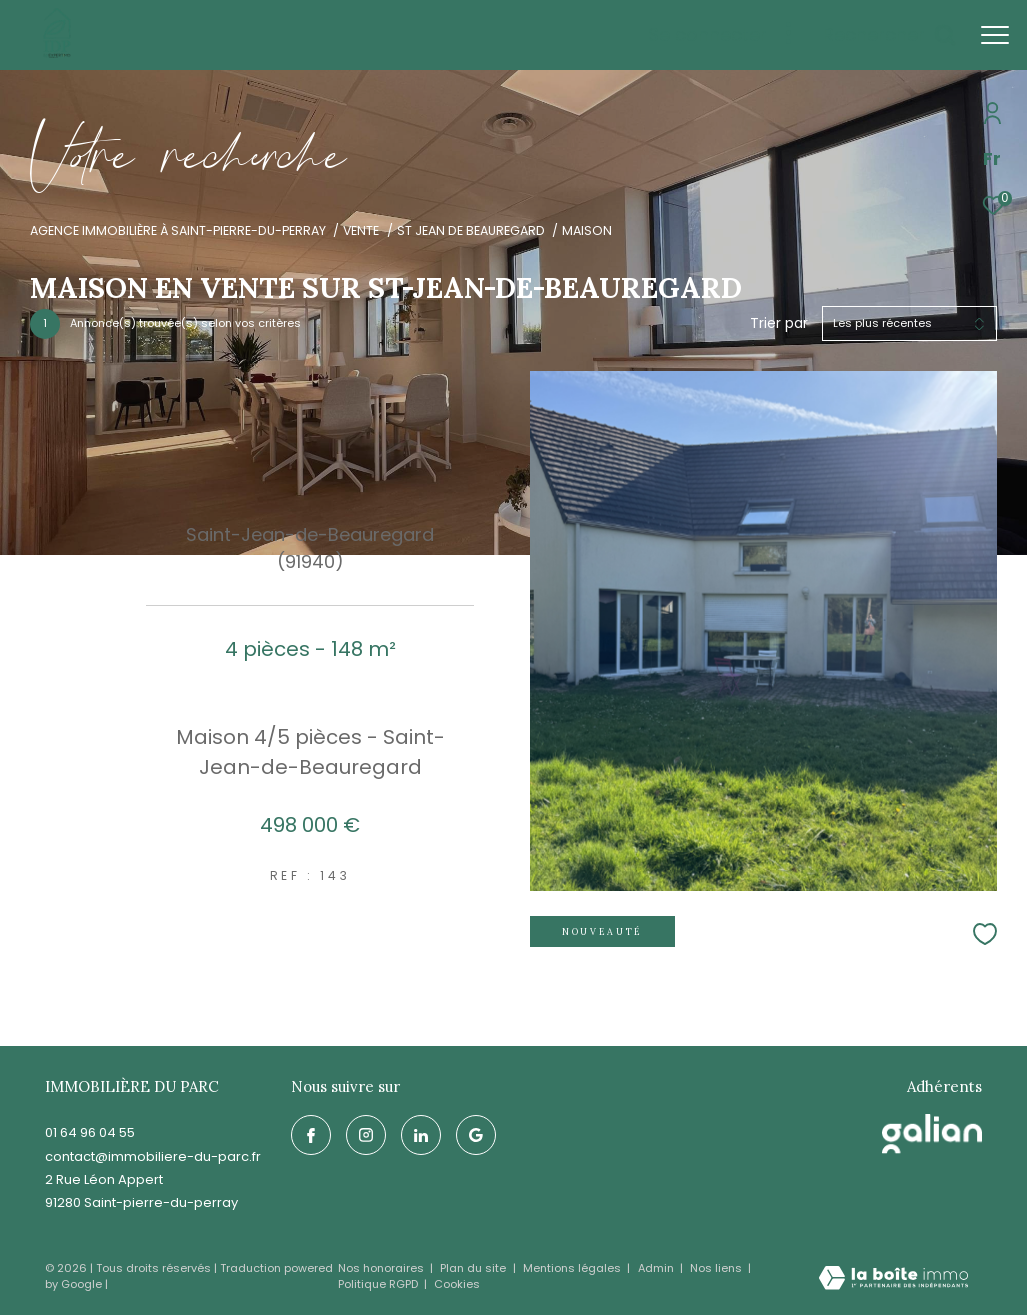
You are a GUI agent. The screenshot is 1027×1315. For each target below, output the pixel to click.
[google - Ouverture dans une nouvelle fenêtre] (476, 1135)
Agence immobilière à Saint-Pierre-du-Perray (178, 230)
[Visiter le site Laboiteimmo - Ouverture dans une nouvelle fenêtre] (893, 1279)
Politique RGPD (378, 1284)
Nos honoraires (382, 1268)
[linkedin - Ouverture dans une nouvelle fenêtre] (421, 1135)
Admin (657, 1268)
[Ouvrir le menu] (995, 35)
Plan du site (474, 1268)
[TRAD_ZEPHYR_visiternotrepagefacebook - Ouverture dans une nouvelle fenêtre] (311, 1135)
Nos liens (717, 1268)
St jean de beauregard (471, 230)
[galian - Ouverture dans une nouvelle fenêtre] (932, 1134)
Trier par (779, 323)
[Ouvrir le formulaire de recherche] (889, 35)
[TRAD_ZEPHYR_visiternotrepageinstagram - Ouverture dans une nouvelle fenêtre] (366, 1135)
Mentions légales (573, 1268)
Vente (361, 230)
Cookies (457, 1284)
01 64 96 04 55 (90, 1132)
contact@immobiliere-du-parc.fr (153, 1156)
